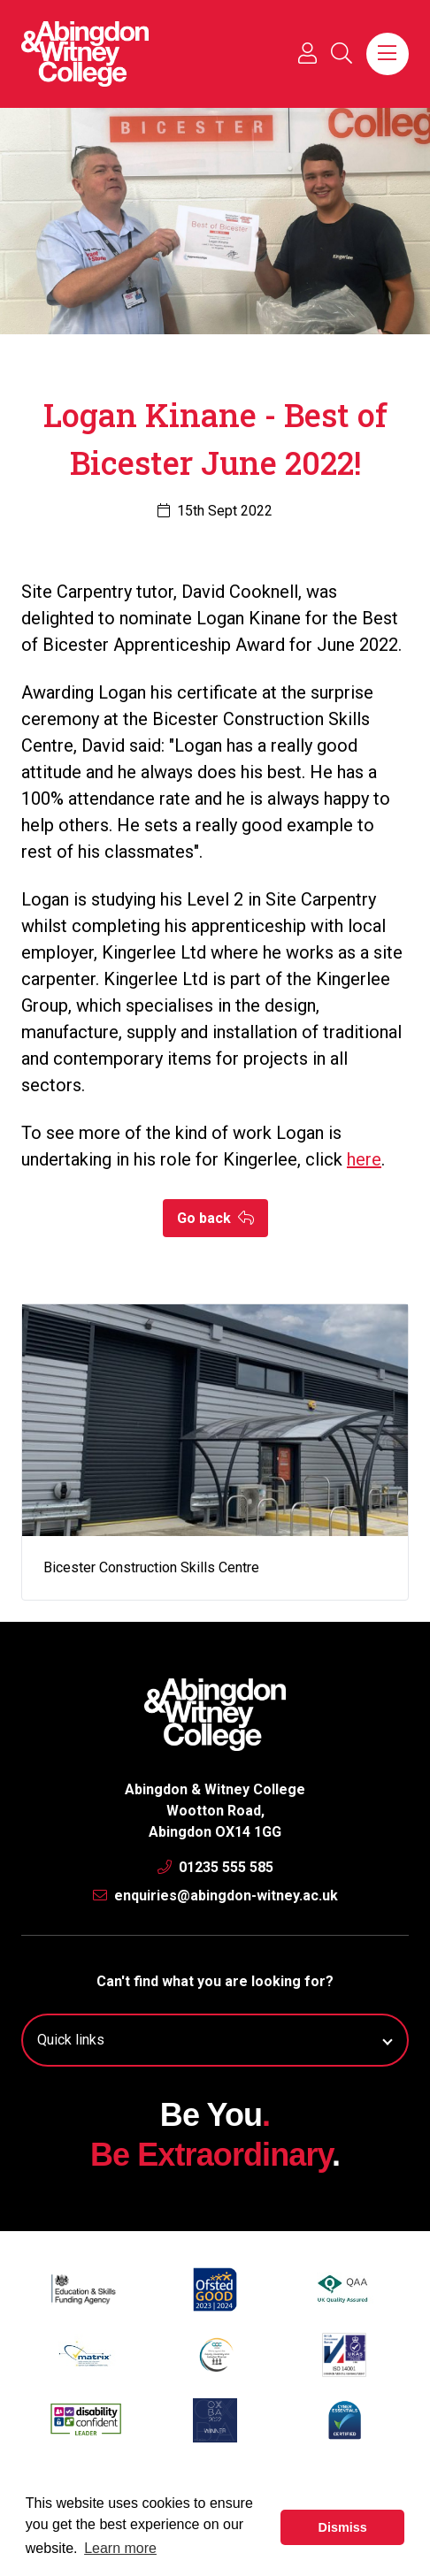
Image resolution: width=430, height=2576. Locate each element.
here (364, 1159)
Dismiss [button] (343, 2527)
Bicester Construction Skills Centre (151, 1567)
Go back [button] (215, 1218)
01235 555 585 (215, 1867)
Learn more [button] (120, 2548)
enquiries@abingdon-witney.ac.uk (215, 1895)
